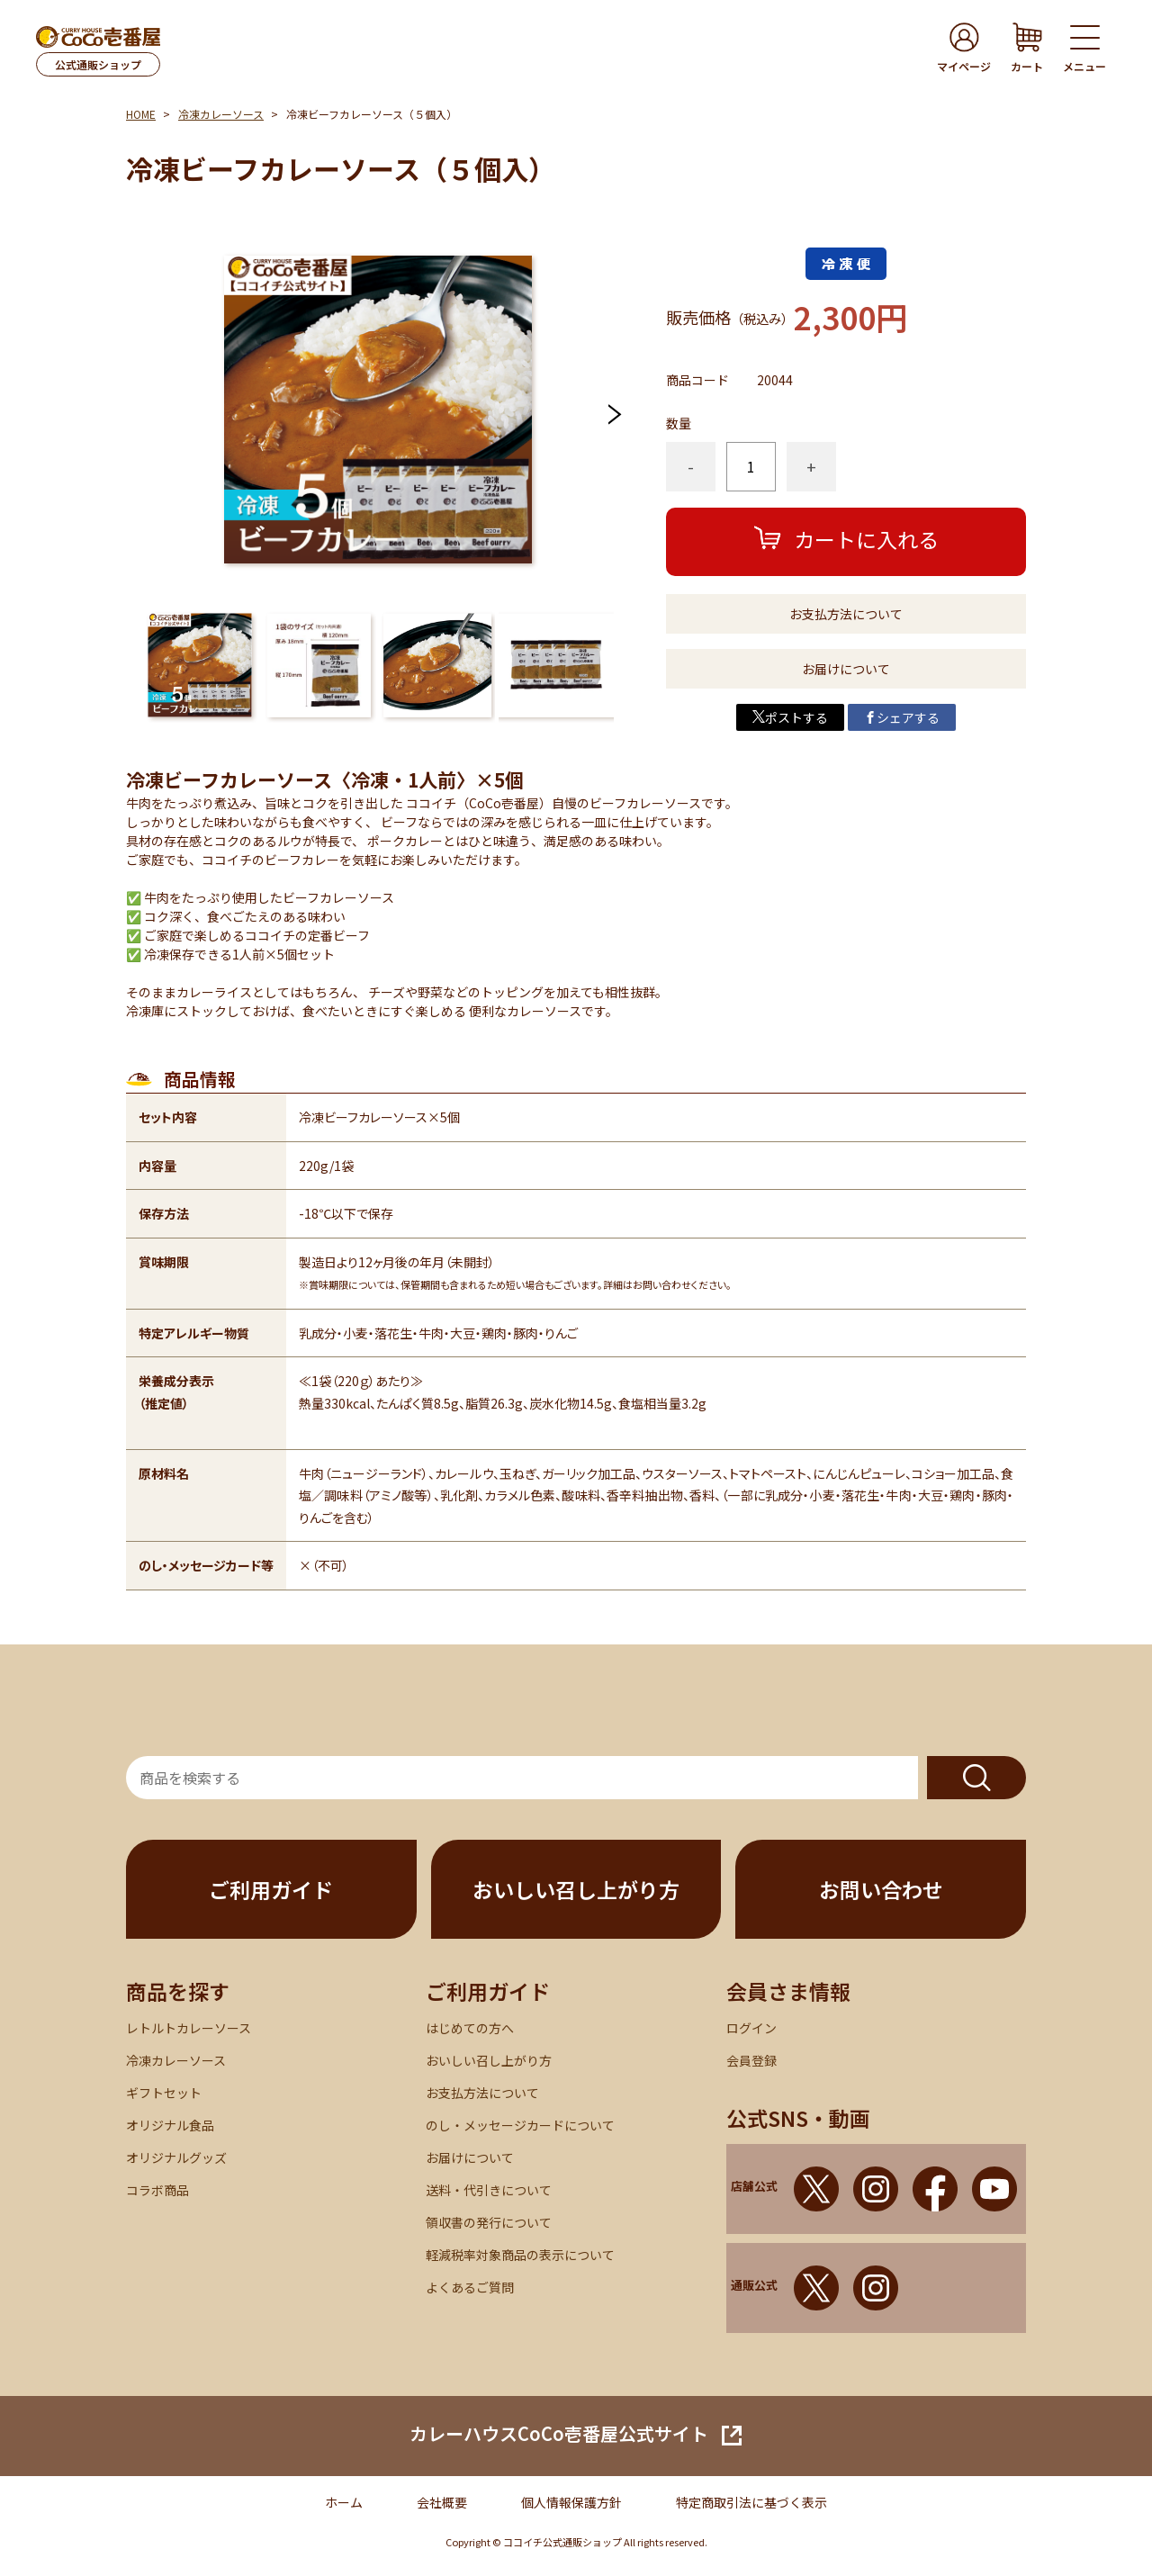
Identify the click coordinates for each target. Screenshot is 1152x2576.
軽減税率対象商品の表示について (520, 2255)
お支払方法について (846, 614)
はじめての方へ (470, 2028)
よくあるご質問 (470, 2287)
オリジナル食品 (170, 2125)
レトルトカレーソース (188, 2028)
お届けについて (846, 669)
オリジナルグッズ (176, 2157)
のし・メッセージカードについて (520, 2125)
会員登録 (751, 2060)
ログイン (751, 2028)
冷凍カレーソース (221, 114)
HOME (141, 114)
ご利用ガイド (271, 1889)
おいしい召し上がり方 (576, 1889)
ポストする (790, 717)
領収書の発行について (489, 2222)
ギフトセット (164, 2093)
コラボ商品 (157, 2190)
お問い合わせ (881, 1889)
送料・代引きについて (489, 2190)
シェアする (902, 717)
